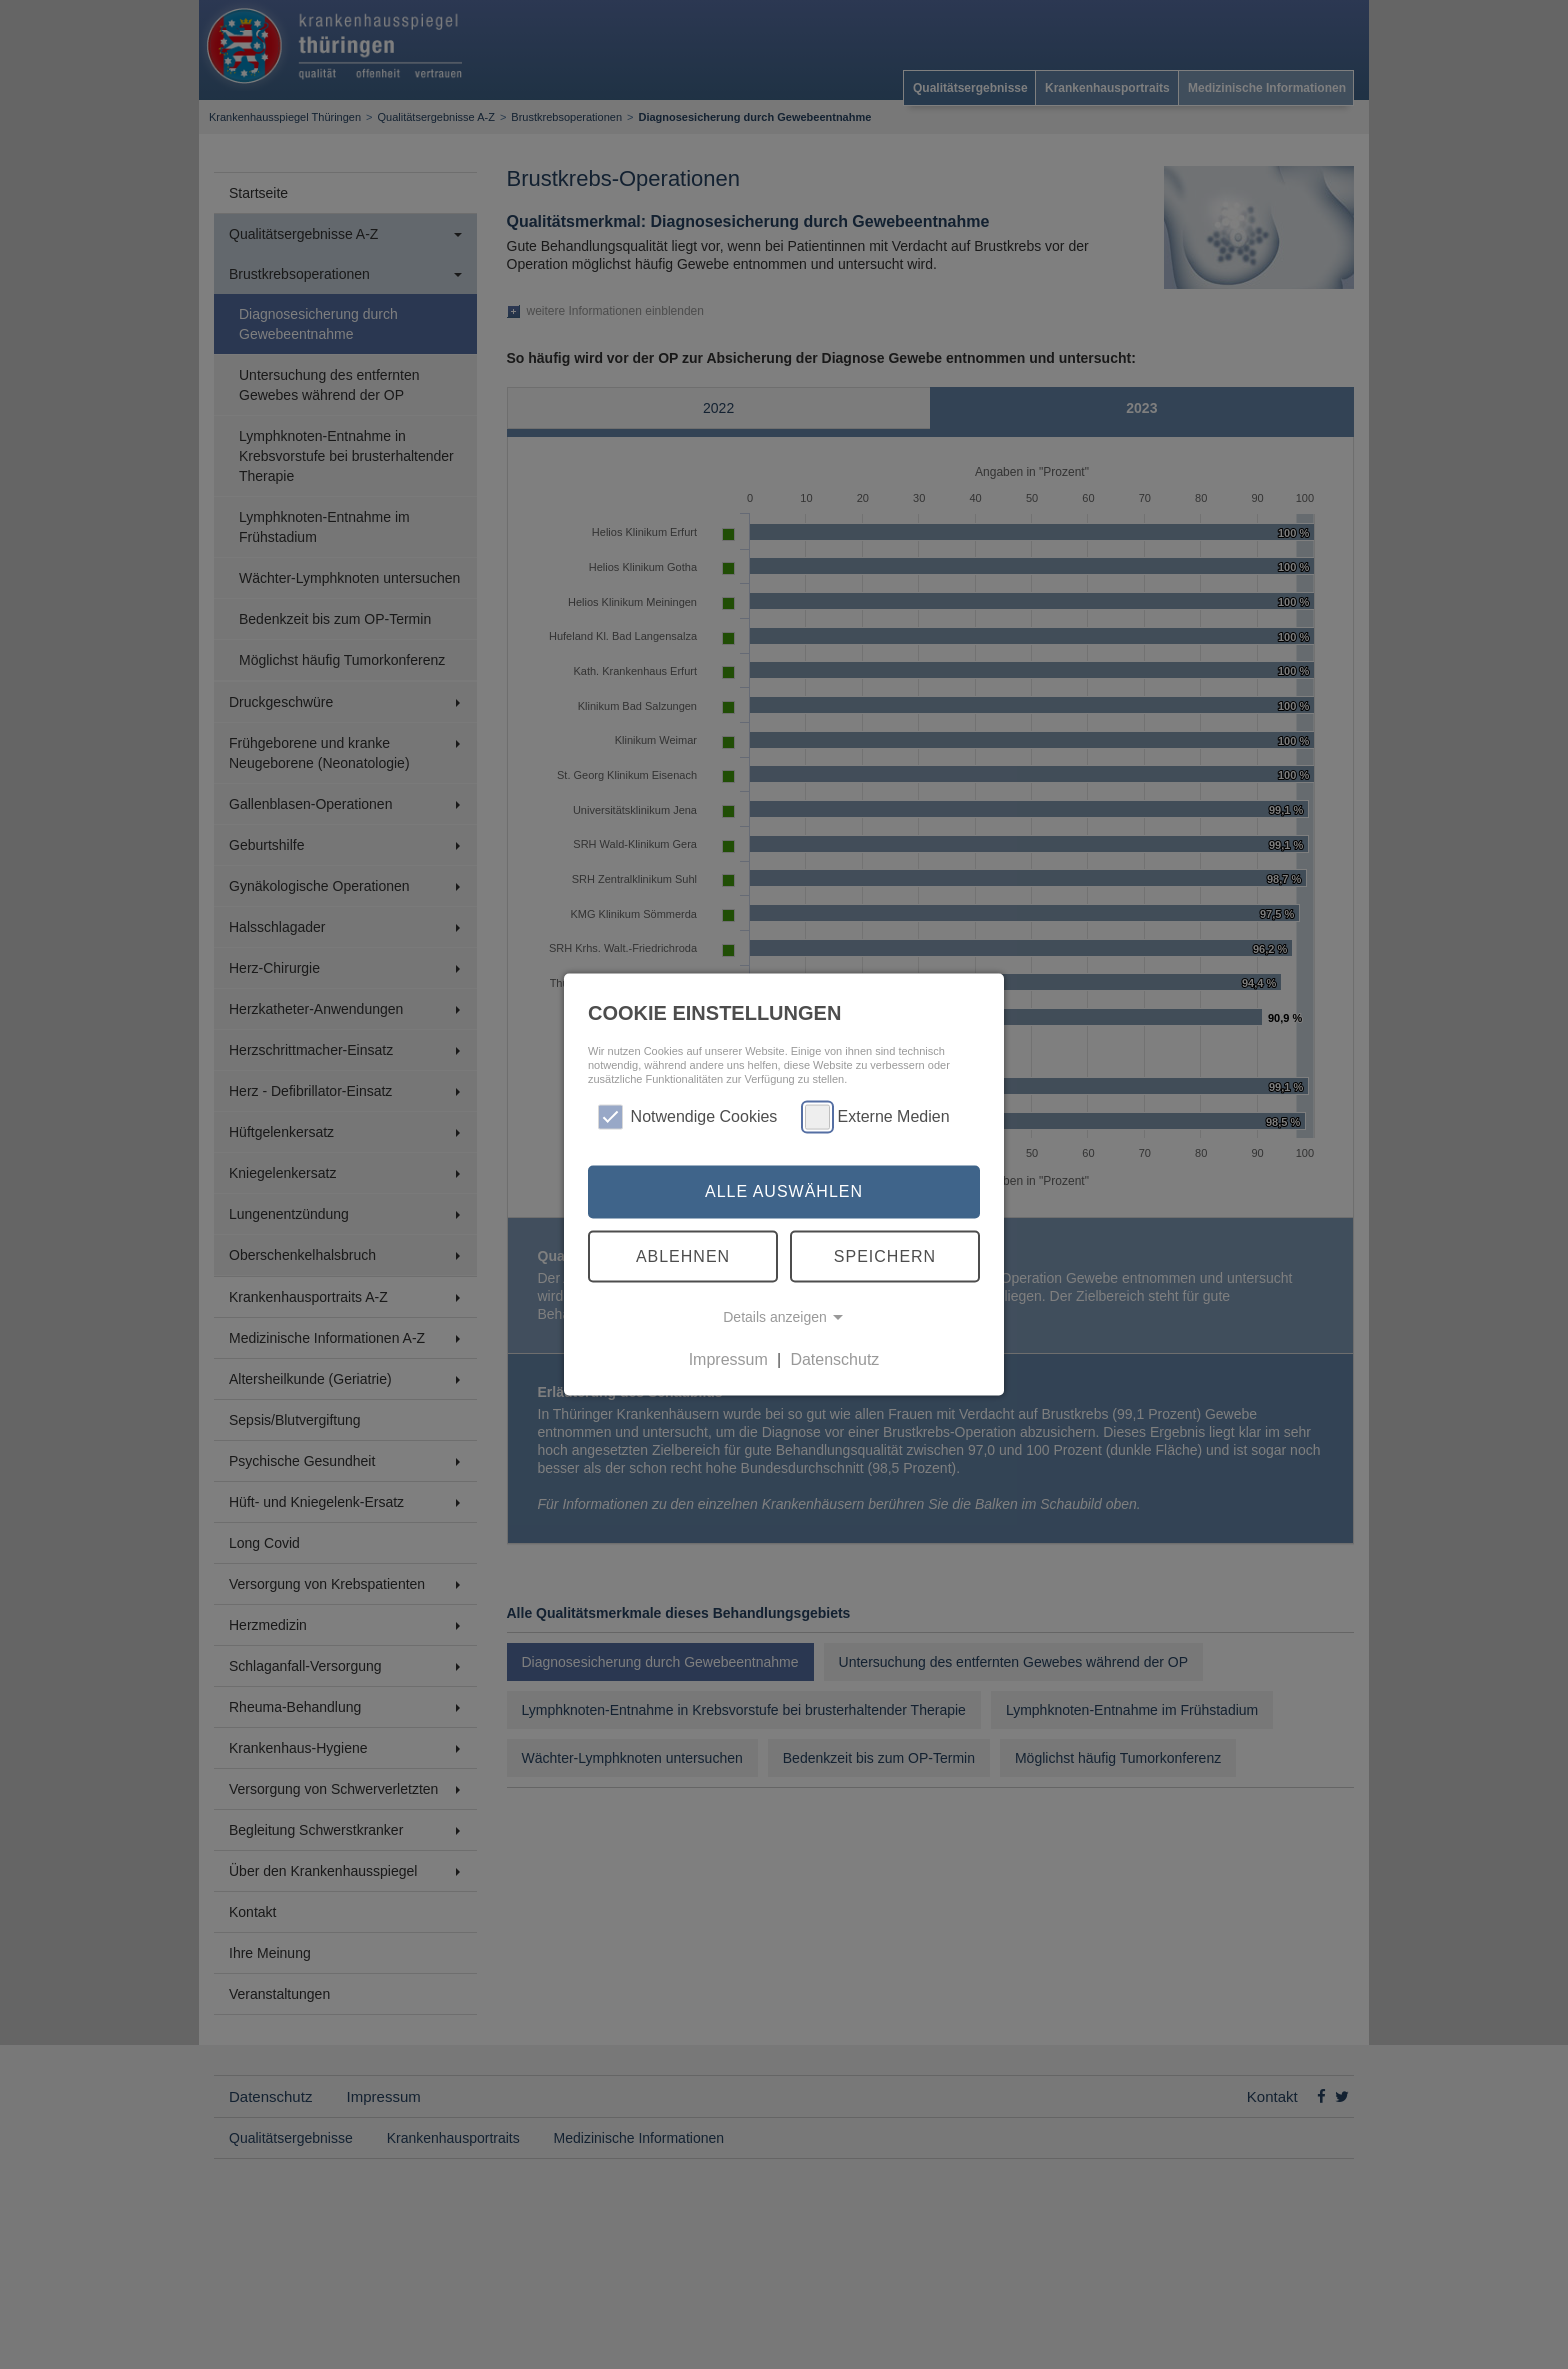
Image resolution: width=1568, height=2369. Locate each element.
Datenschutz (834, 1359)
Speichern (885, 1255)
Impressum (728, 1359)
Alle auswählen (784, 1191)
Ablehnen (683, 1255)
